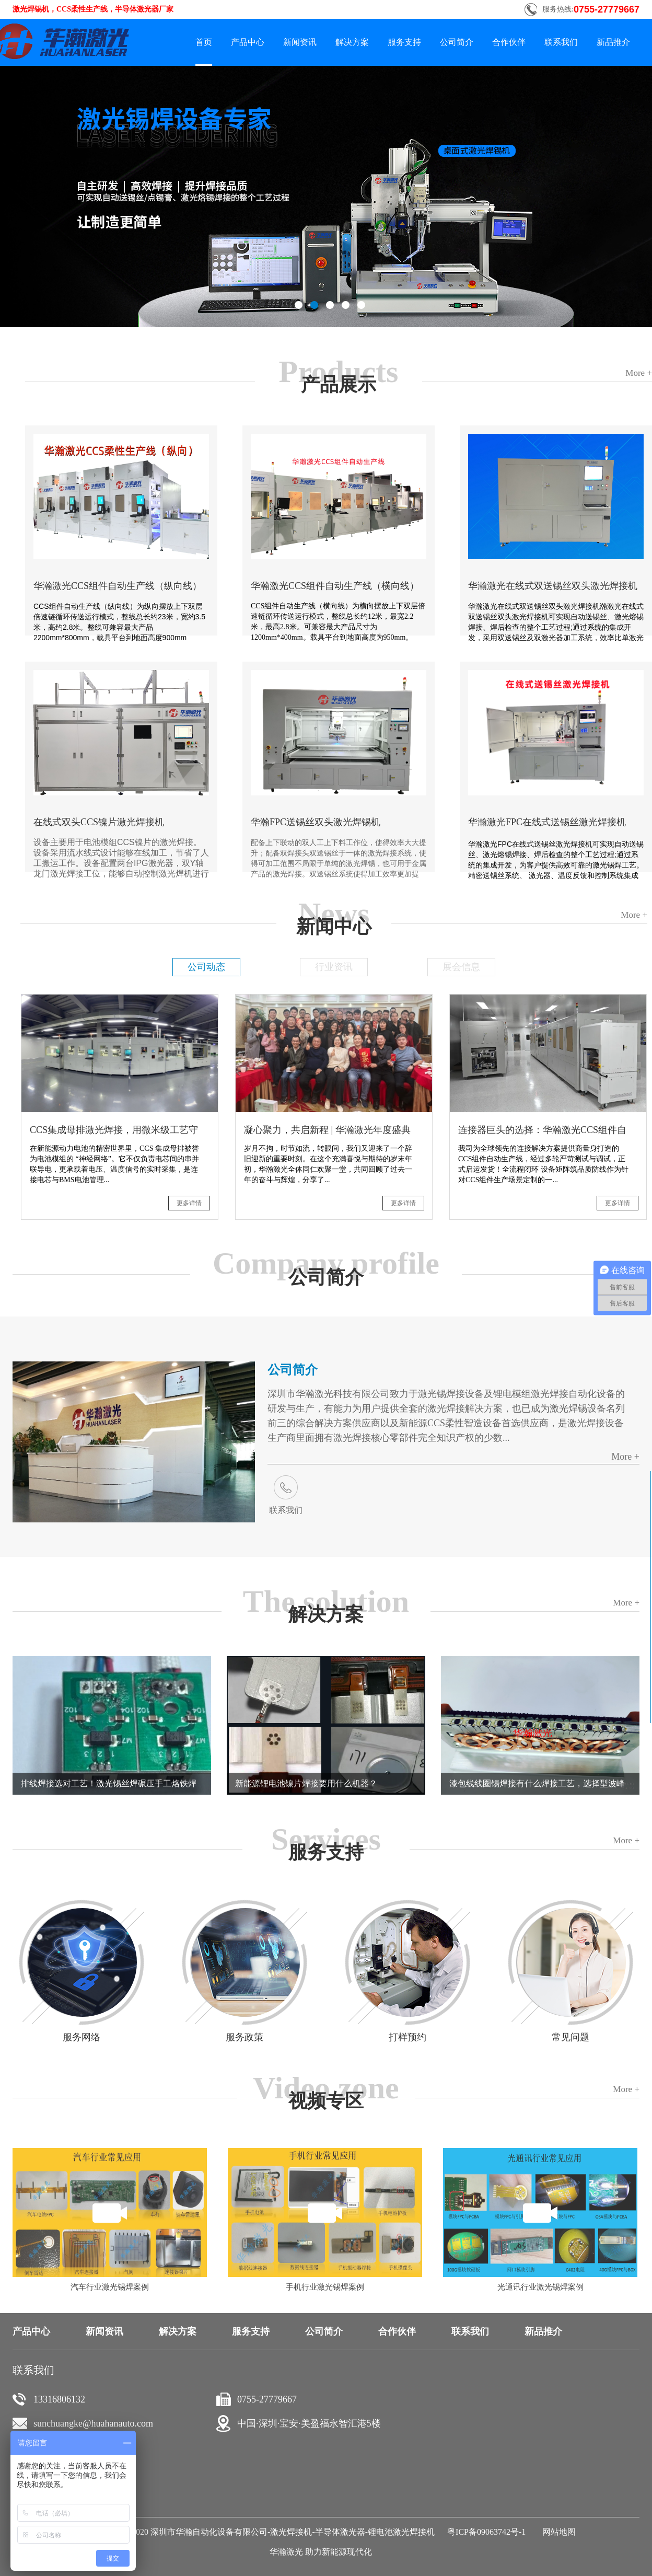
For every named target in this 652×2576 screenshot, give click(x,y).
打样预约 (407, 2037)
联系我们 (285, 1510)
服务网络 (81, 2037)
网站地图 (557, 2531)
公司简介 (292, 1370)
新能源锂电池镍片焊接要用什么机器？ (306, 1783)
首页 (203, 42)
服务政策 (244, 2037)
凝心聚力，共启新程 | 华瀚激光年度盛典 (327, 1130)
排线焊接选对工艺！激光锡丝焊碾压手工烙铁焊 (108, 1783)
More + (625, 1456)
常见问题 (570, 2037)
